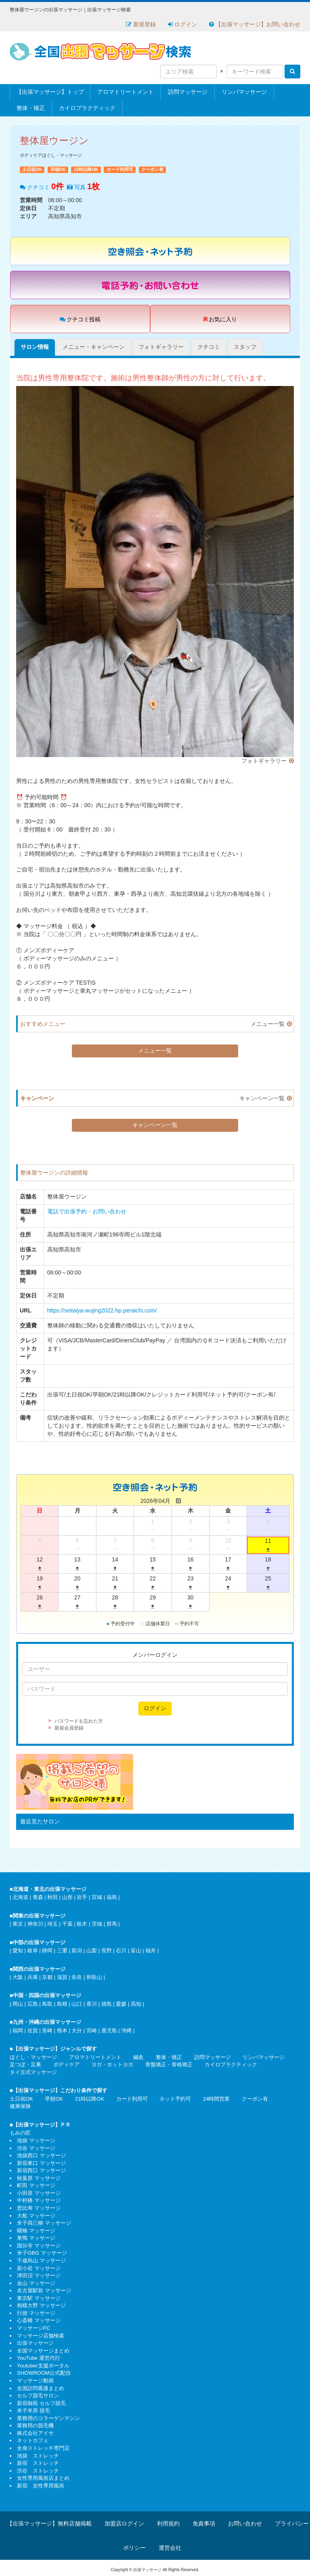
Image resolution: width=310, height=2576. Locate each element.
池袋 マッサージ (36, 2140)
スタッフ (245, 347)
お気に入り (220, 319)
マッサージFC (33, 2328)
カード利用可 (132, 2099)
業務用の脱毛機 (35, 2425)
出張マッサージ (35, 2343)
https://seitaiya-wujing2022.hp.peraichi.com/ (102, 1310)
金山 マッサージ (36, 2283)
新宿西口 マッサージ (41, 2170)
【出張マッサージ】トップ (50, 92)
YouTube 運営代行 (38, 2358)
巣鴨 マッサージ (36, 2238)
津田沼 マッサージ (39, 2275)
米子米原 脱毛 (33, 2410)
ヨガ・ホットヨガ (112, 2064)
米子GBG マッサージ (42, 2253)
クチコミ (208, 347)
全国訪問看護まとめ (40, 2388)
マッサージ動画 (35, 2381)
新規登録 (141, 24)
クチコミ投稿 (80, 319)
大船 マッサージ (36, 2216)
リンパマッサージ (244, 92)
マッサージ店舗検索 (40, 2336)
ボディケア (66, 2064)
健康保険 (20, 2106)
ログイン (182, 24)
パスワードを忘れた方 (78, 1721)
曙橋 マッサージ (36, 2231)
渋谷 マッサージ (36, 2148)
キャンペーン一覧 (262, 1098)
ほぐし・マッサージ (33, 2057)
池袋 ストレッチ (38, 2456)
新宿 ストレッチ (38, 2463)
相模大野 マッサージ (41, 2305)
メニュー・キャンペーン (94, 347)
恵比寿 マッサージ (39, 2208)
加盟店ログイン (124, 2523)
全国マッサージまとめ (43, 2351)
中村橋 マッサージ (39, 2200)
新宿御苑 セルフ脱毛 (41, 2403)
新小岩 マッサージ (39, 2268)
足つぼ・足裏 (25, 2064)
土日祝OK (21, 2099)
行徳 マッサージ (36, 2313)
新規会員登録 (69, 1728)
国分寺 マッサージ (39, 2246)
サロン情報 (35, 347)
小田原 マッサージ (39, 2193)
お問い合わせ (245, 2523)
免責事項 (204, 2523)
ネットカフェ (32, 2440)
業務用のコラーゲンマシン (48, 2418)
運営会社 (170, 2547)
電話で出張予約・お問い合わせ (86, 1211)
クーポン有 (255, 2099)
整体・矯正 (31, 108)
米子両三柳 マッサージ (44, 2223)
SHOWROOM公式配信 (44, 2373)
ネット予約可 (175, 2099)
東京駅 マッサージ (39, 2298)
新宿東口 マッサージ (41, 2163)
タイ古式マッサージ (33, 2072)
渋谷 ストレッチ (38, 2471)
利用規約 (168, 2523)
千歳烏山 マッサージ (41, 2260)
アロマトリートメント (125, 92)
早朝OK (54, 2099)
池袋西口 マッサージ (41, 2155)
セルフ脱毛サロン (38, 2395)
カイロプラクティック (87, 108)
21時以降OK (89, 2099)
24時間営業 (216, 2099)
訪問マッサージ (187, 92)
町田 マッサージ (36, 2185)
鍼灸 (138, 2057)
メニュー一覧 (268, 1024)
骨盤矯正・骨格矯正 (169, 2064)
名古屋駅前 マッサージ (44, 2290)
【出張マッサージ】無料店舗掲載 (49, 2523)
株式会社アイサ (35, 2433)
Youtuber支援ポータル (43, 2366)
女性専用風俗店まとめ (43, 2478)
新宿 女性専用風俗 (40, 2486)
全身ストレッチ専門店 (43, 2448)
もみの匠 (20, 2133)
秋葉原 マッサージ (39, 2178)
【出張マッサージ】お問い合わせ (254, 24)
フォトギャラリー (161, 347)
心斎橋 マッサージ (39, 2320)
